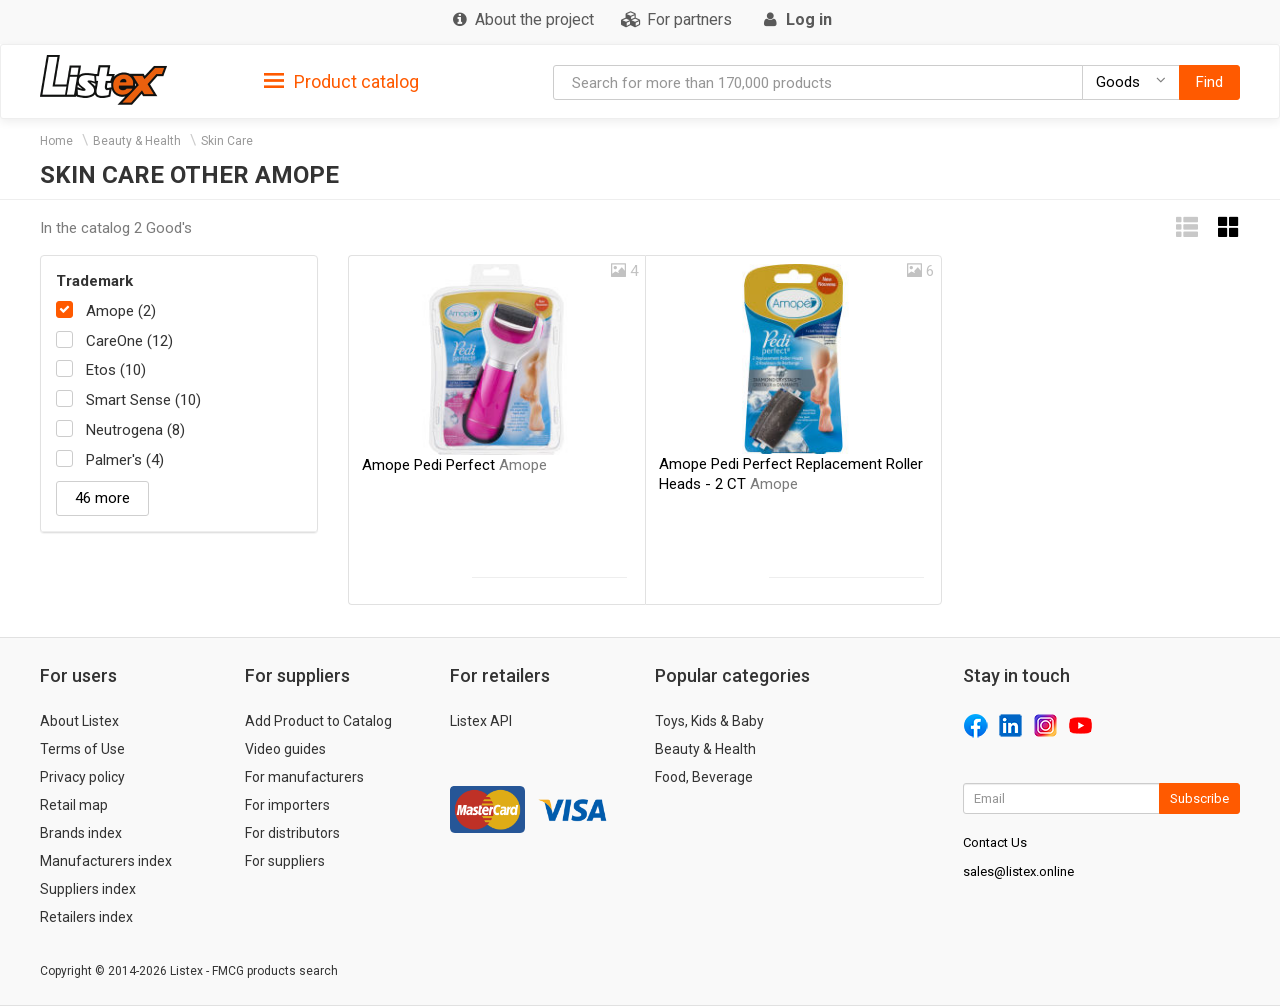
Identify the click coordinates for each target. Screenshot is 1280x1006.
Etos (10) (116, 370)
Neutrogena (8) (135, 430)
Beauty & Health (137, 141)
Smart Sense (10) (143, 400)
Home (56, 141)
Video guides (285, 749)
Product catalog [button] (341, 82)
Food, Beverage (704, 777)
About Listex (79, 721)
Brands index (81, 833)
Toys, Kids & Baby (709, 721)
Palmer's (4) (125, 460)
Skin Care (227, 141)
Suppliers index (88, 889)
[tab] (341, 80)
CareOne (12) (129, 341)
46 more (102, 498)
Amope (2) (121, 311)
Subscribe (1199, 798)
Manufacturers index (106, 861)
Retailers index (86, 917)
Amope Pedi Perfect (454, 465)
